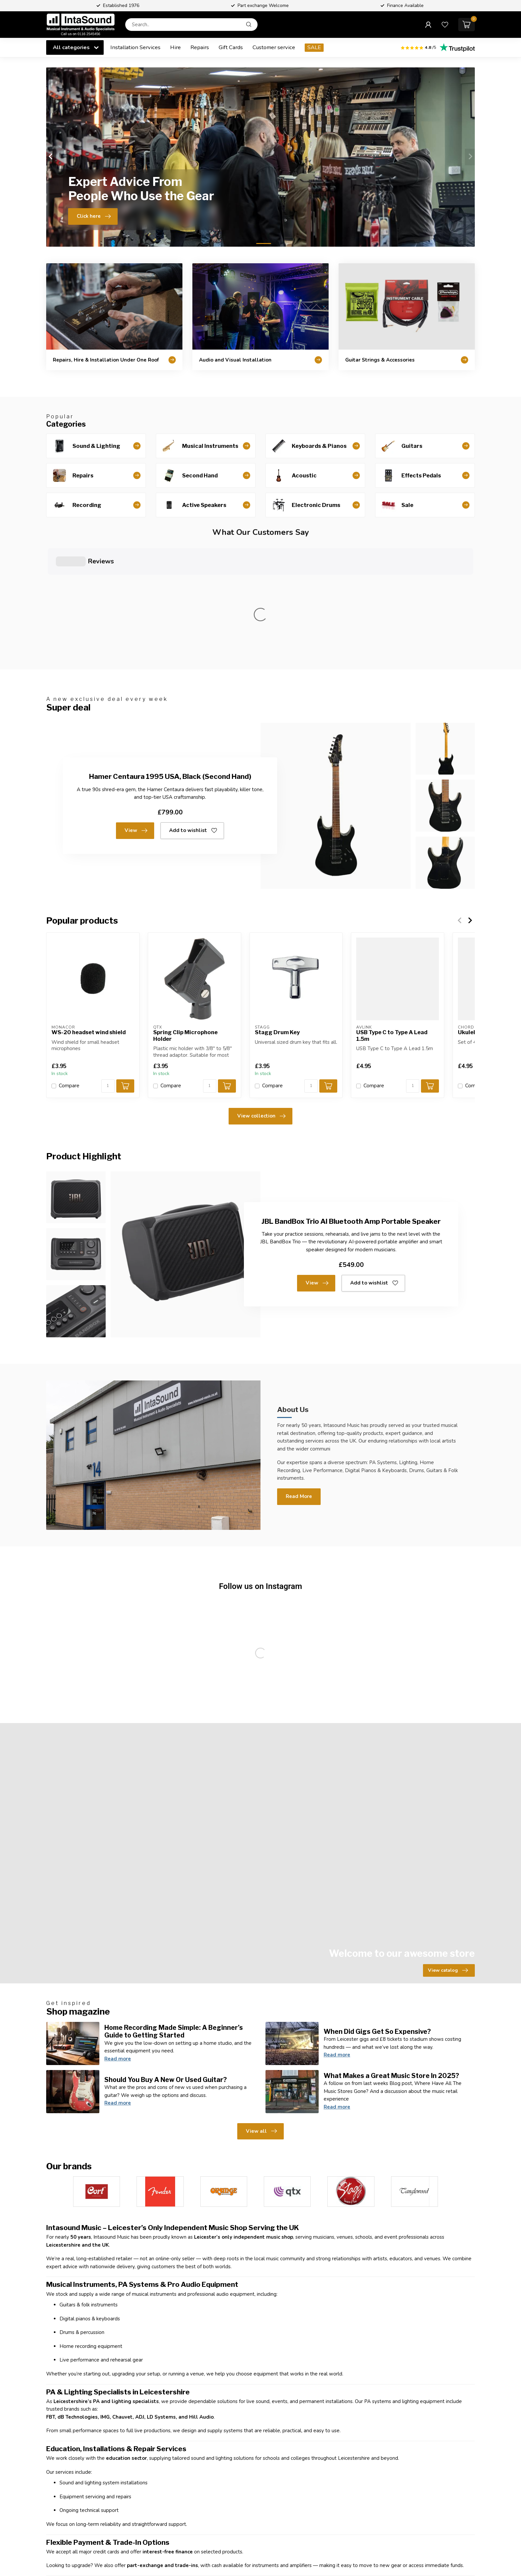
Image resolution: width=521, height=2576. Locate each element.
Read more (117, 1938)
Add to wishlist (193, 710)
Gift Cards (231, 47)
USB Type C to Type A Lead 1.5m (391, 914)
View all (261, 2011)
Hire (175, 47)
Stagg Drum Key (277, 911)
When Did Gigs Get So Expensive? (377, 1911)
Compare (69, 965)
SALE (314, 47)
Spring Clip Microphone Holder (185, 914)
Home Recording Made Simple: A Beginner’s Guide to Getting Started (173, 1910)
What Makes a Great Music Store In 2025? (391, 1955)
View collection (261, 995)
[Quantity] (108, 965)
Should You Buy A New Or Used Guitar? (165, 1959)
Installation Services (135, 47)
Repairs (199, 47)
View (136, 710)
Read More (299, 1375)
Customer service (274, 47)
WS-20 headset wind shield (89, 911)
